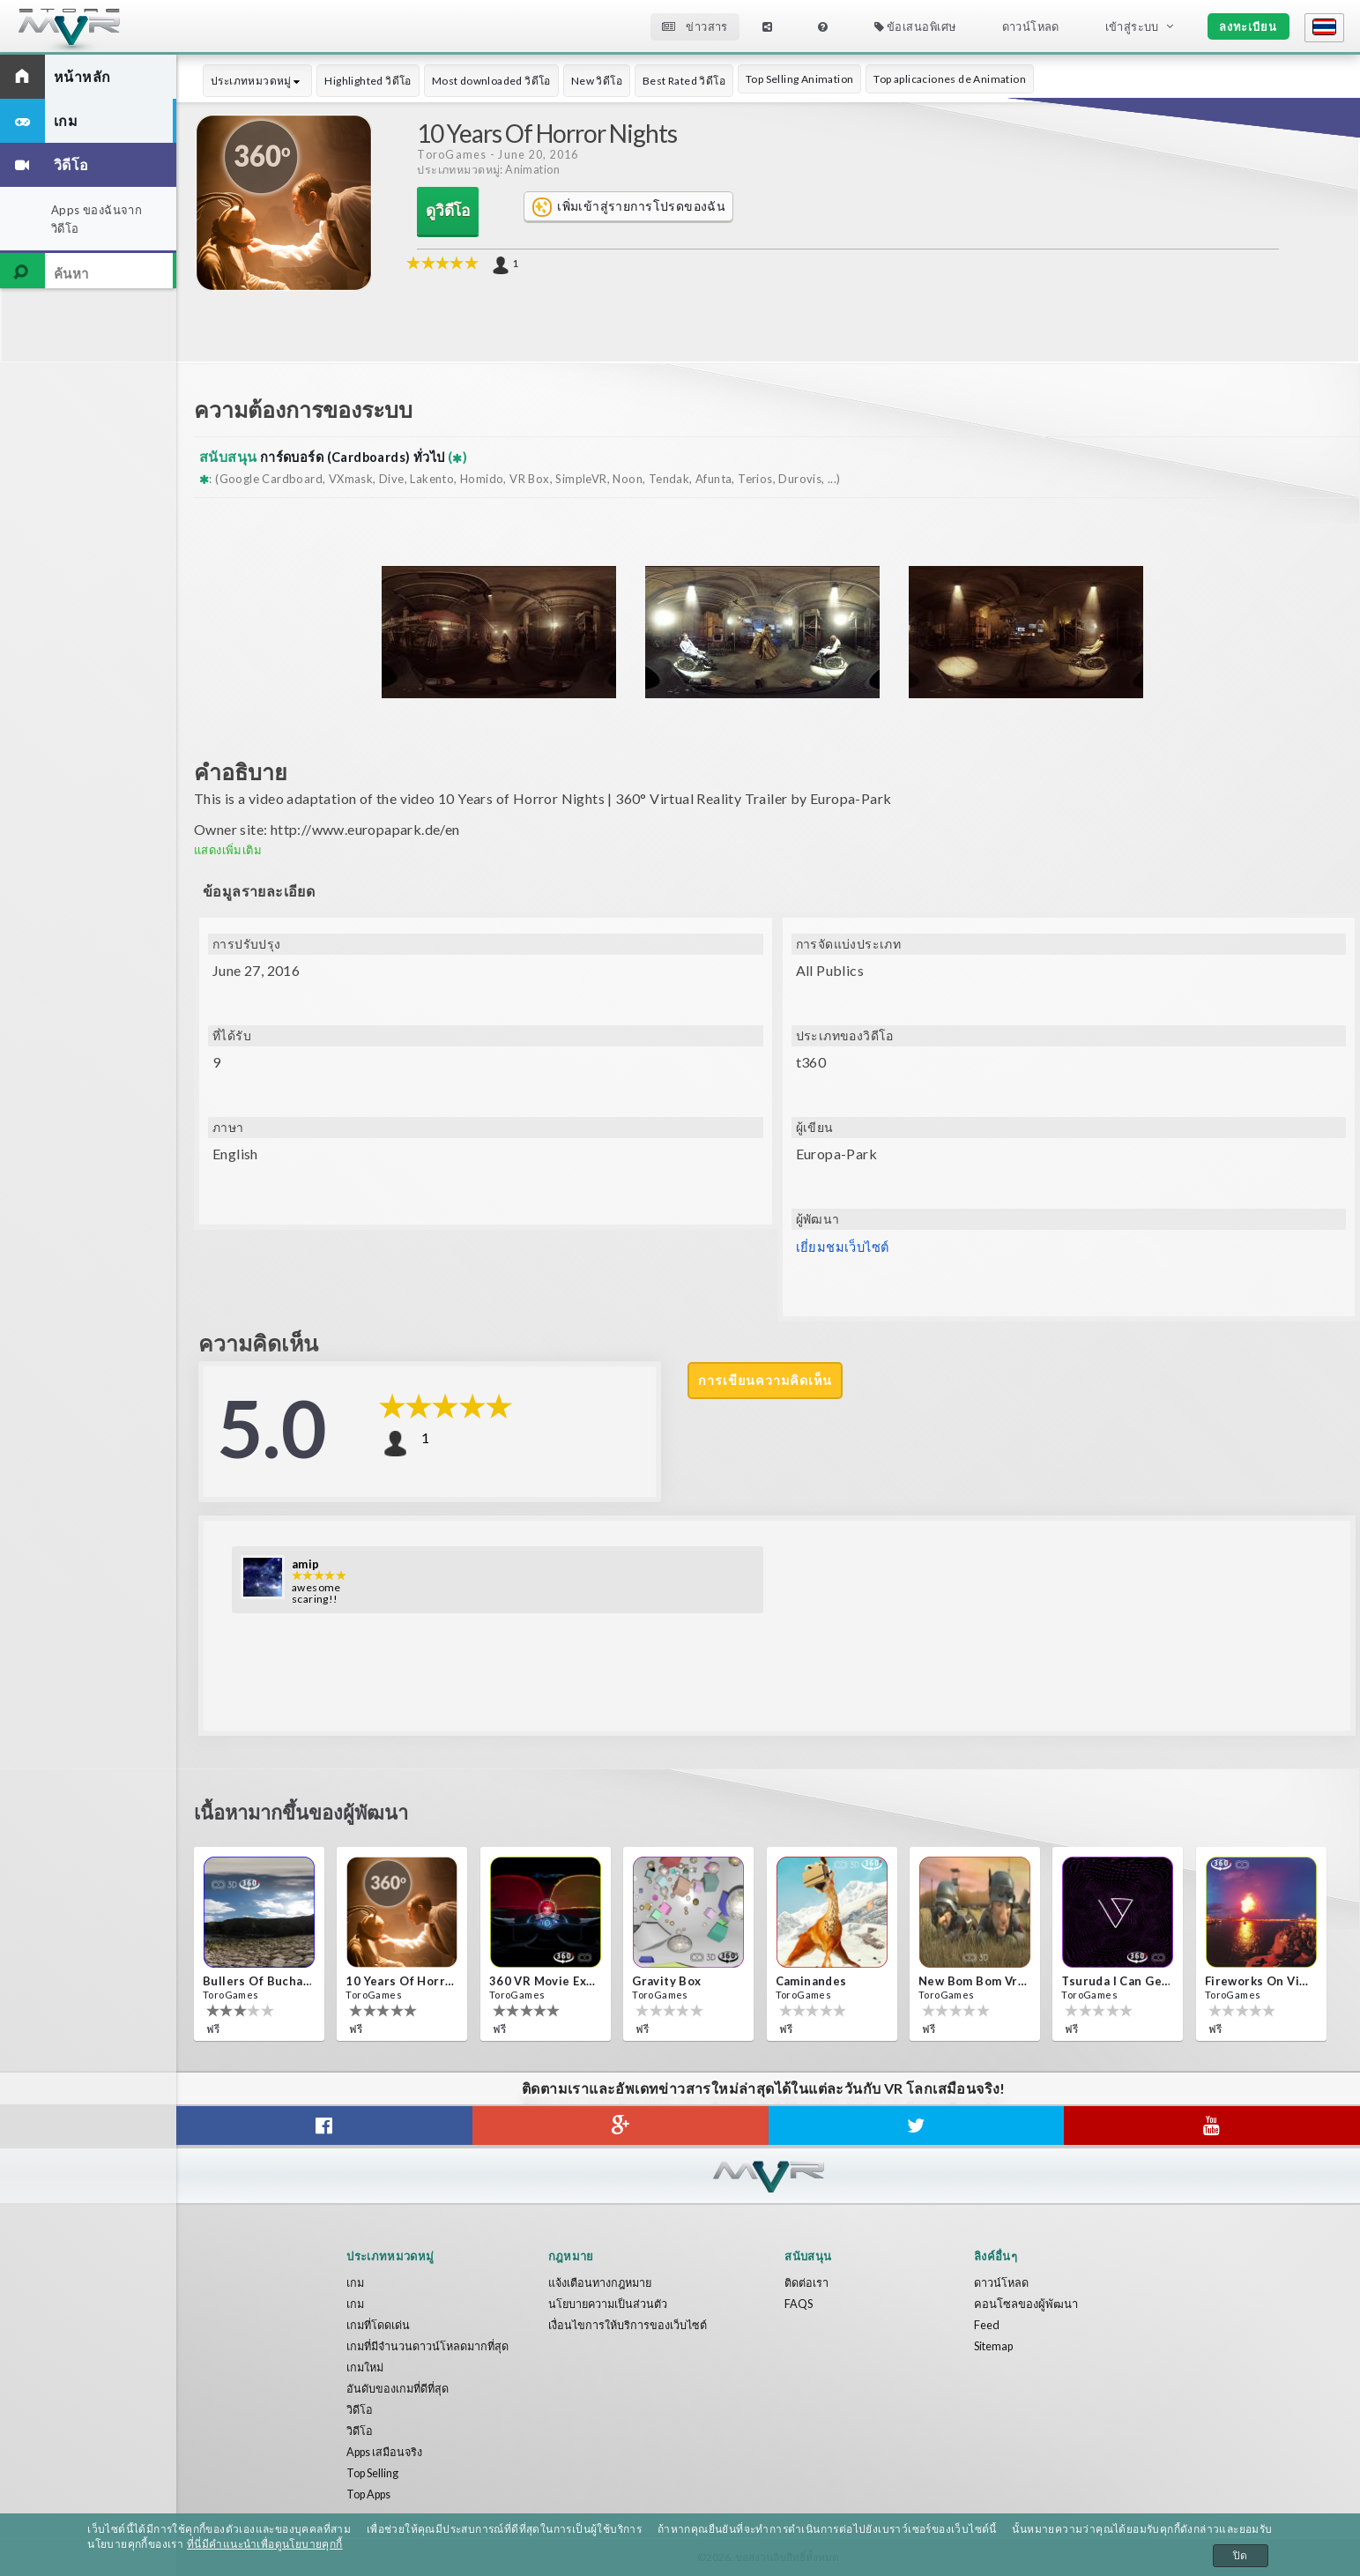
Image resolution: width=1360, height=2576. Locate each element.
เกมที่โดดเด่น (379, 2325)
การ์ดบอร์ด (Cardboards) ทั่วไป (364, 456)
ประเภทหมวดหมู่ (257, 80)
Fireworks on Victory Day (1259, 1981)
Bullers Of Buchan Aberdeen (257, 1981)
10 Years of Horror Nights (400, 1981)
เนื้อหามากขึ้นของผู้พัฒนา (317, 1814)
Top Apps (372, 2494)
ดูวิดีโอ (448, 211)
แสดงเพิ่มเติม (228, 850)
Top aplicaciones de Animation (949, 79)
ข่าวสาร (695, 26)
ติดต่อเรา (806, 2282)
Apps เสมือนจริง (387, 2452)
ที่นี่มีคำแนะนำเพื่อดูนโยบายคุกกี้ (264, 2544)
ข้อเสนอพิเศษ (915, 26)
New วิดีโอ (596, 80)
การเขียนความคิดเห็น (767, 1381)
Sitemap (995, 2346)
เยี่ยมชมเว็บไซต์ (846, 1247)
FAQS (799, 2304)
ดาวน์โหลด (1030, 26)
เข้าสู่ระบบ (1132, 26)
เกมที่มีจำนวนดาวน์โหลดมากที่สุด (430, 2346)
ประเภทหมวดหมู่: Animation (488, 170)
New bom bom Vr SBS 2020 (973, 1981)
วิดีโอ (359, 2409)
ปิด (1240, 2556)
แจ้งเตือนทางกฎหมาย (602, 2282)
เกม (355, 2282)
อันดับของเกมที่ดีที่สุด (398, 2388)
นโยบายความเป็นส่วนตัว (609, 2304)
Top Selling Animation (799, 79)
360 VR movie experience (543, 1981)
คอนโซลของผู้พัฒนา (1026, 2304)
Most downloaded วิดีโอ (491, 80)
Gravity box (666, 1981)
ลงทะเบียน (1248, 26)
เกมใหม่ (366, 2367)
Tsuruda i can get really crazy (1115, 1981)
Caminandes (811, 1981)
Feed (987, 2325)
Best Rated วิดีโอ (684, 80)
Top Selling (374, 2473)
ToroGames (452, 154)
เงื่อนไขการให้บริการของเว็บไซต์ (629, 2325)
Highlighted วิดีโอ (367, 80)
